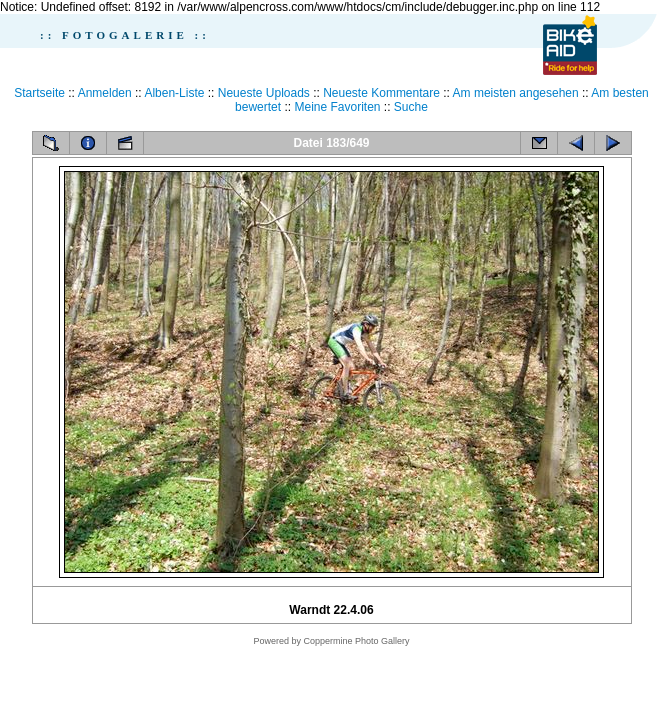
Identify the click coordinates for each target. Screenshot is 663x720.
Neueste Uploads (264, 93)
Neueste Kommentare (381, 93)
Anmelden (105, 93)
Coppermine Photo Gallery (356, 641)
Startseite (39, 93)
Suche (411, 107)
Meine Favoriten (337, 107)
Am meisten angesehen (516, 93)
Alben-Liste (174, 93)
